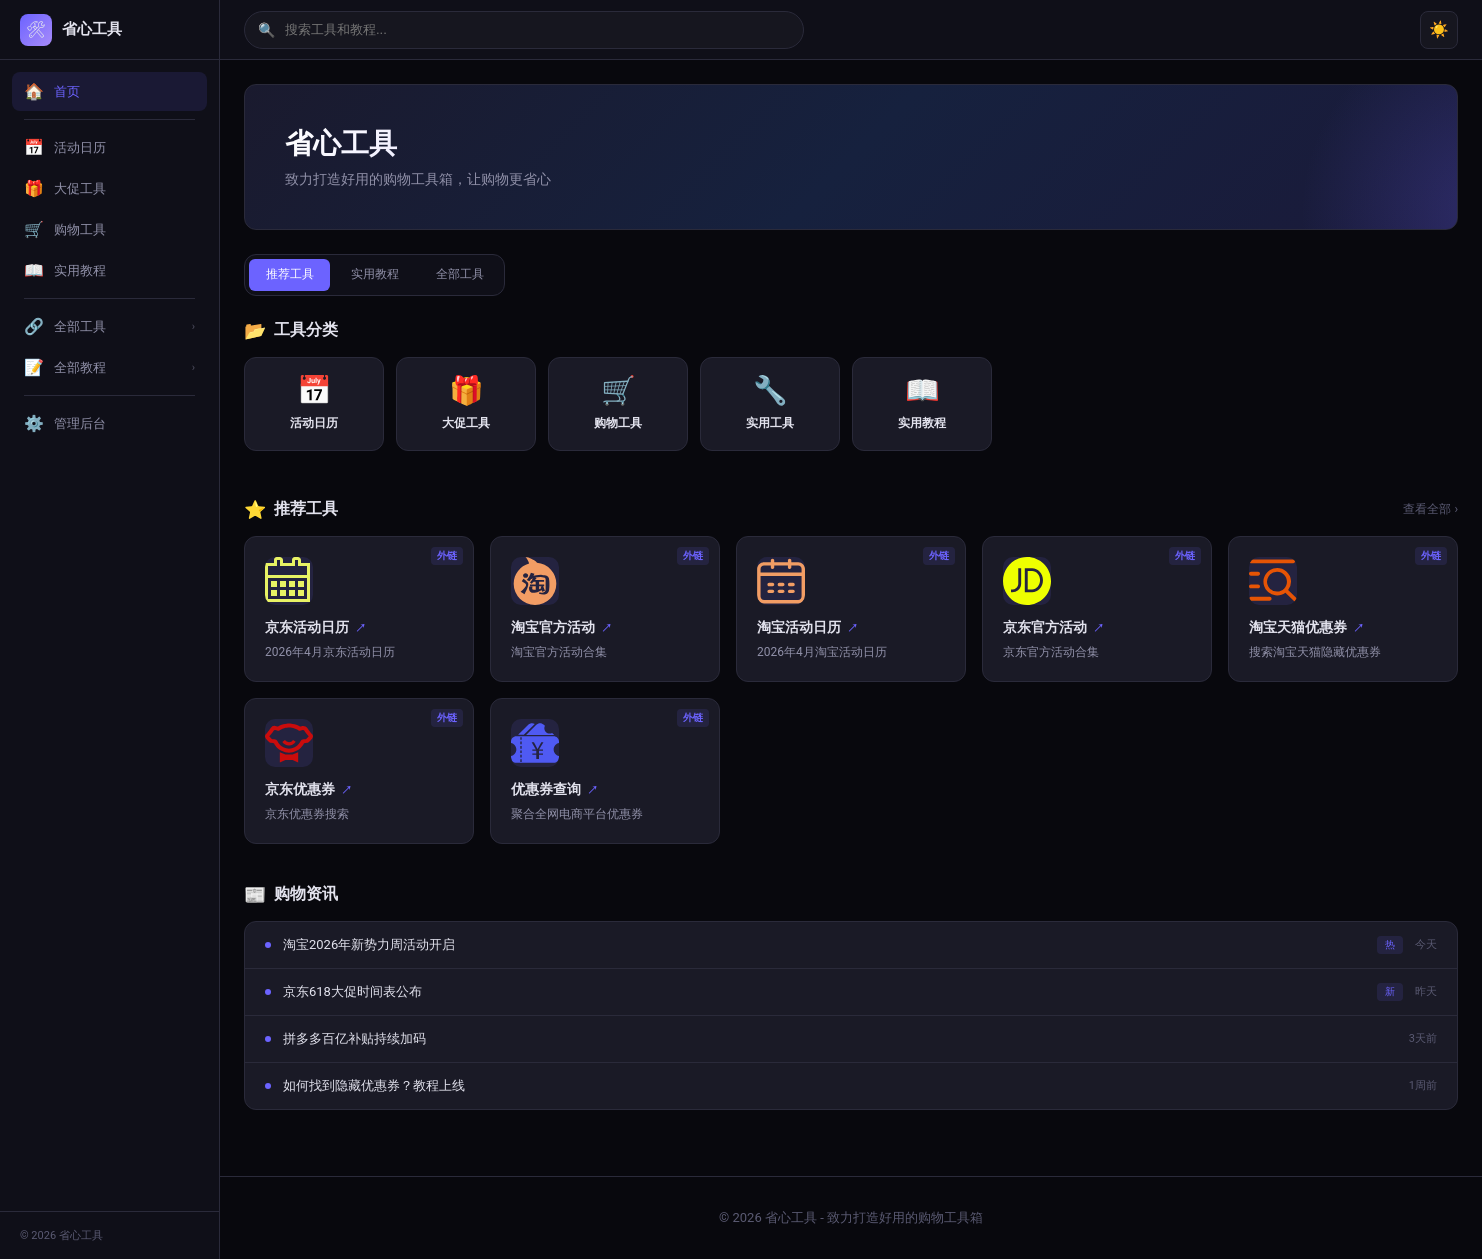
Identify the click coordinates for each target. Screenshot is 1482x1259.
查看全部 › (1430, 511)
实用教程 (391, 275)
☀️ (1439, 29)
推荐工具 (295, 275)
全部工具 (487, 275)
